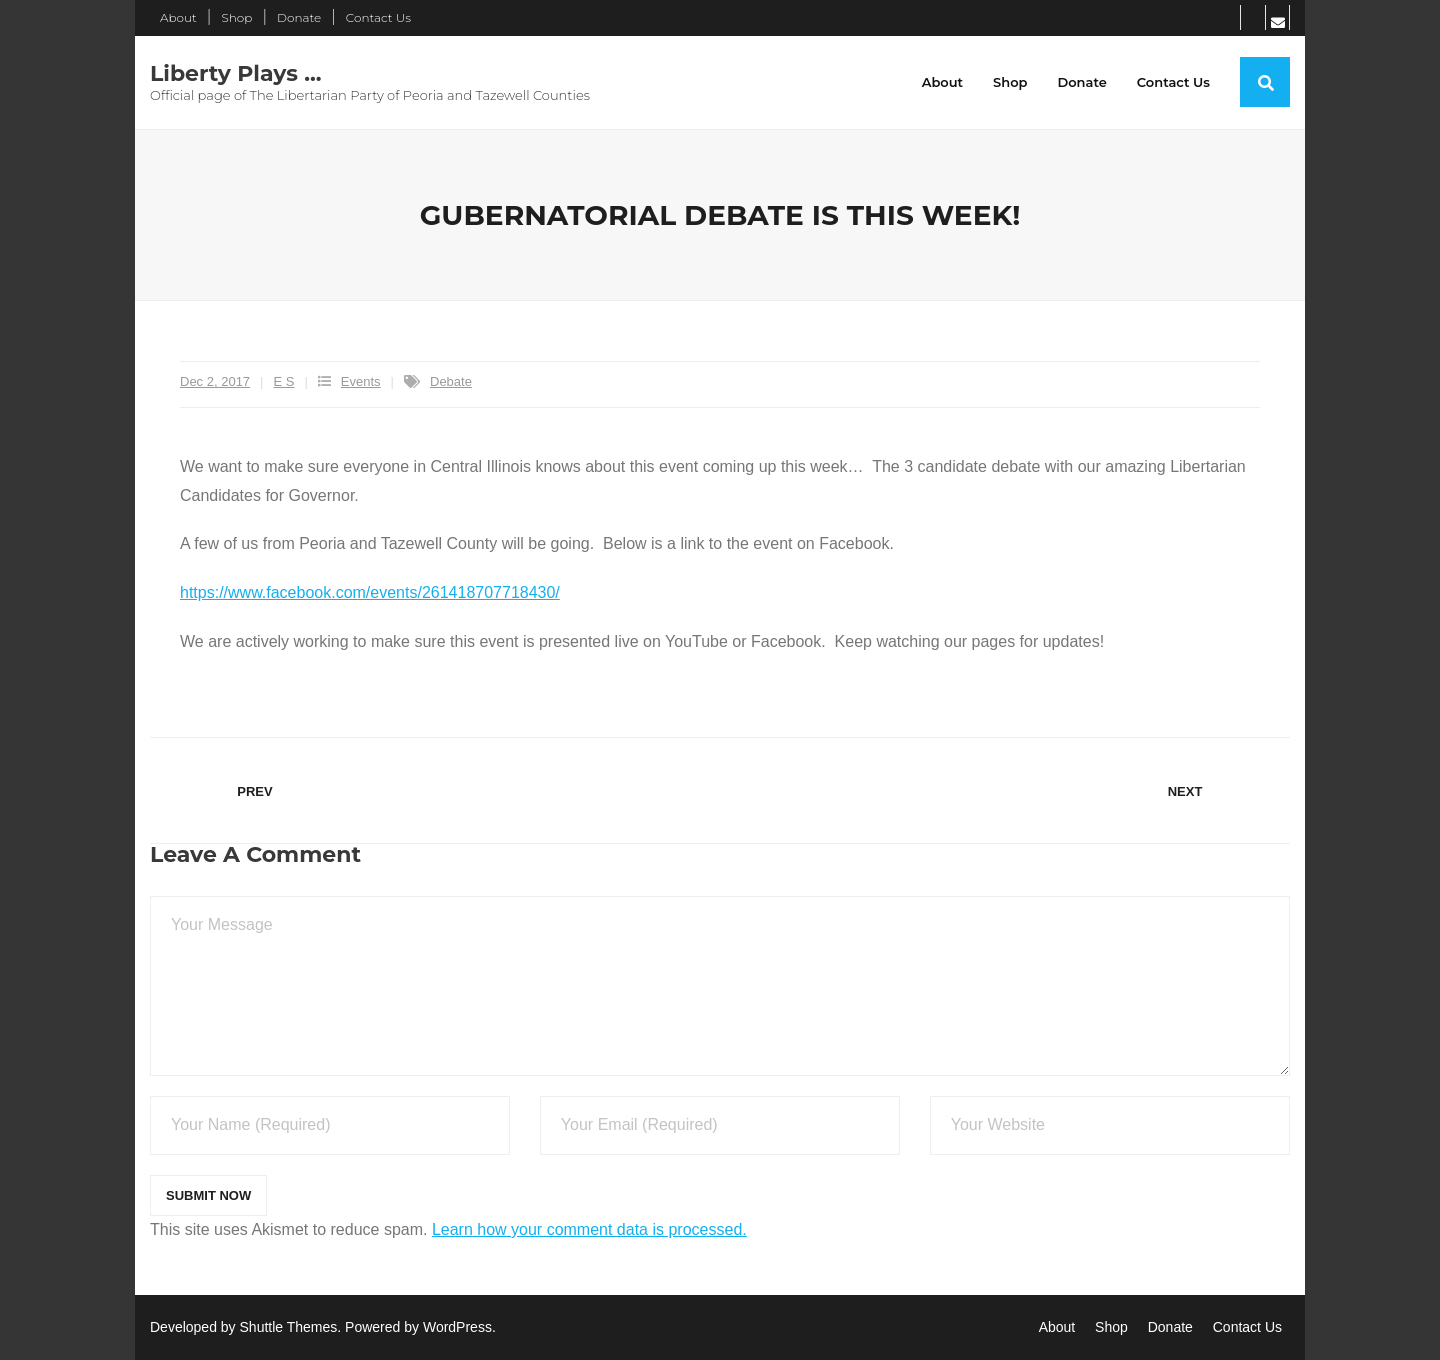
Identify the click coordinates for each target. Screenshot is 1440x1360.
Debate (451, 381)
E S (284, 381)
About (178, 17)
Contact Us (378, 17)
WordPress (457, 1327)
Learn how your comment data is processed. (589, 1229)
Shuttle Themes (289, 1327)
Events (361, 381)
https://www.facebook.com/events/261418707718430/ (370, 592)
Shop (236, 17)
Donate (299, 17)
